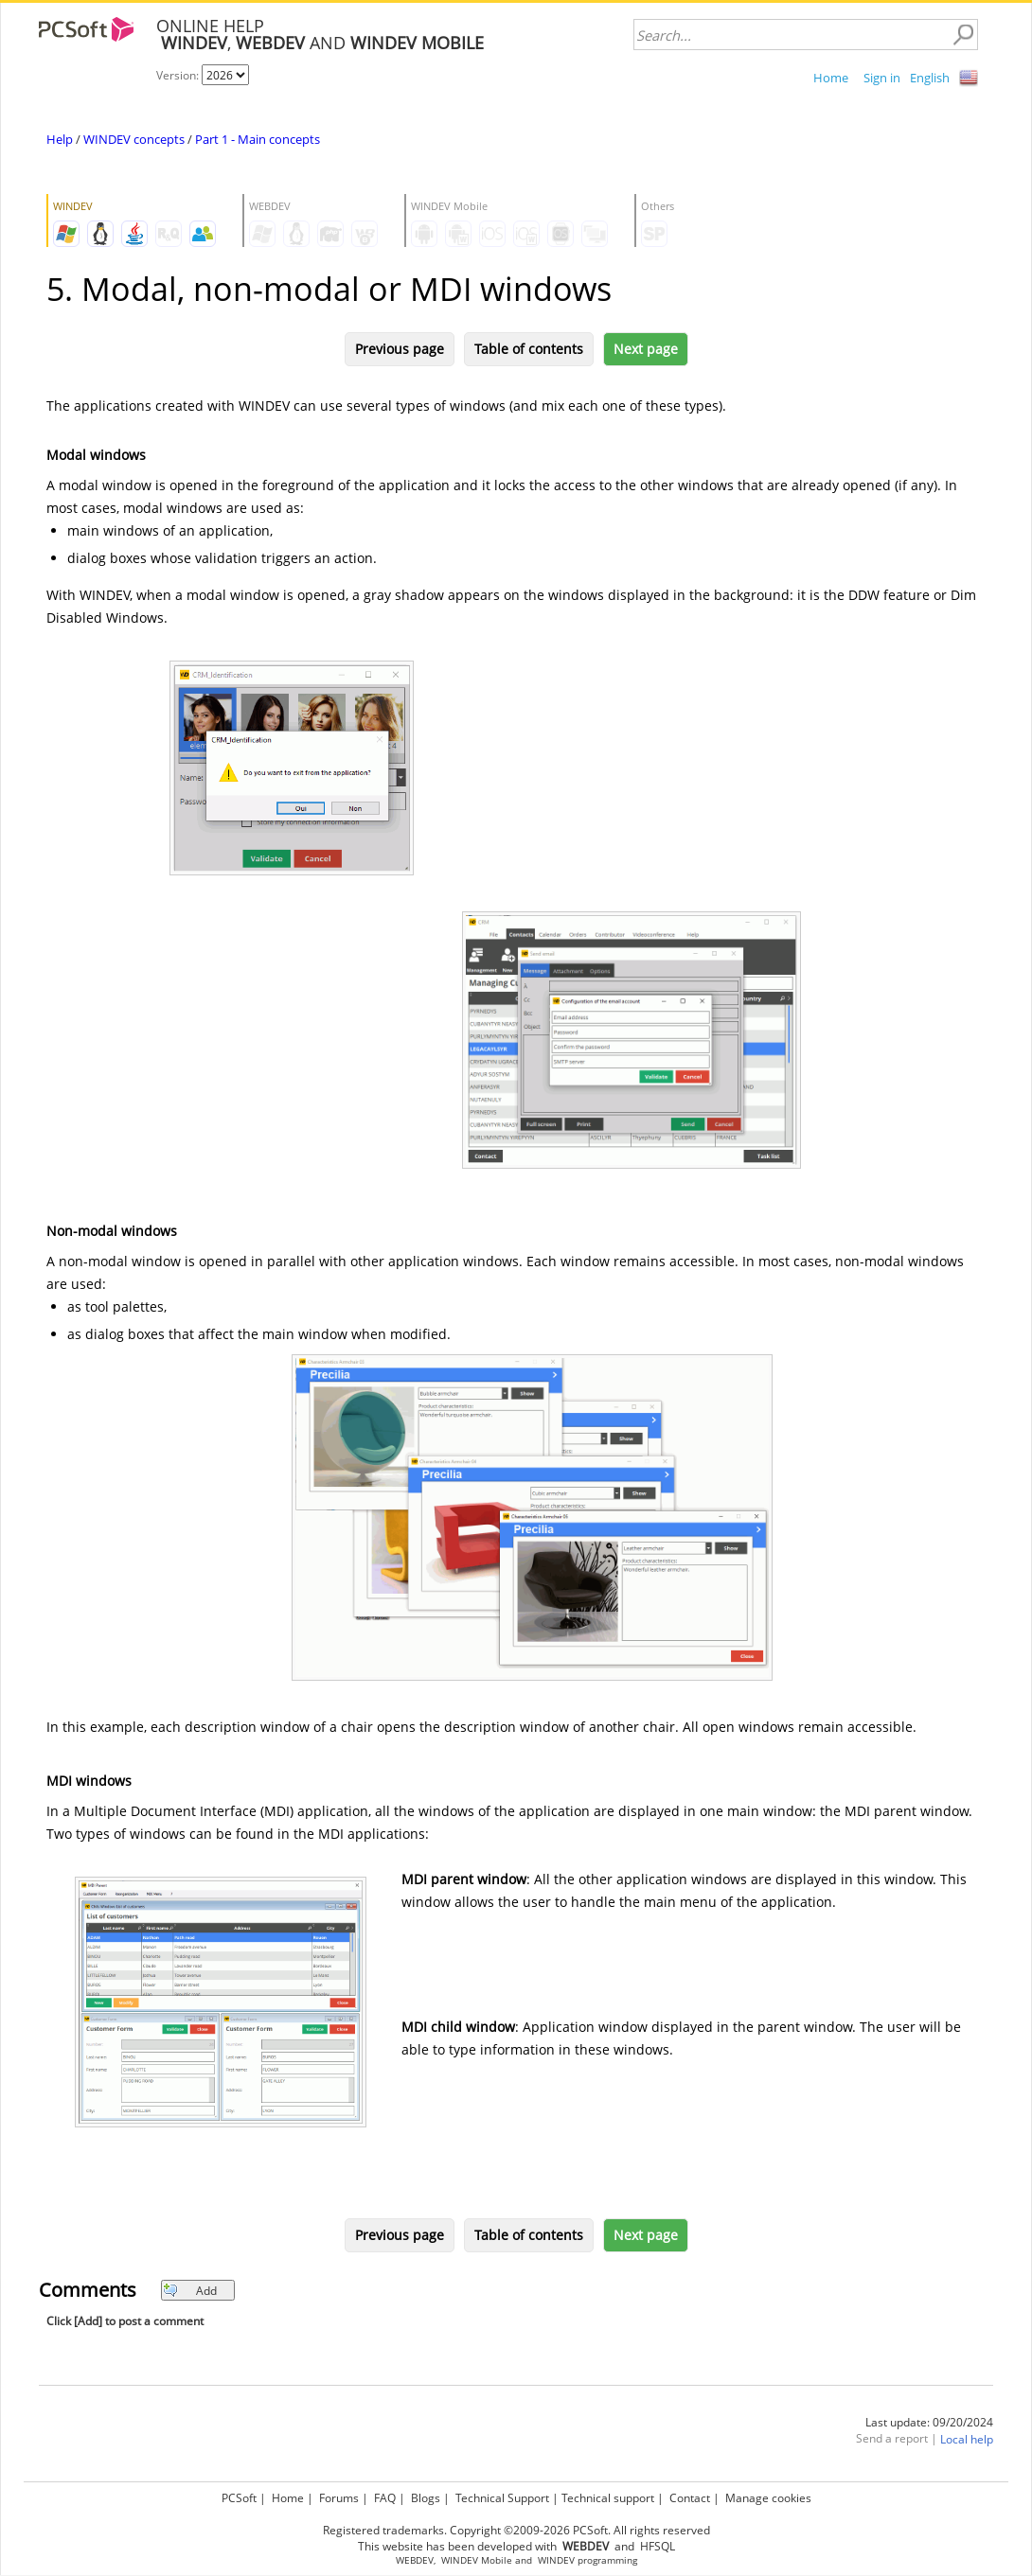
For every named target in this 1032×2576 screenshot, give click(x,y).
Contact (689, 2498)
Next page (646, 349)
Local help (966, 2439)
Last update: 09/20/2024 (929, 2422)
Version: (179, 75)
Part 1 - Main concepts (257, 139)
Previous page (399, 349)
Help (59, 139)
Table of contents (528, 349)
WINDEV (556, 2560)
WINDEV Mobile (476, 2560)
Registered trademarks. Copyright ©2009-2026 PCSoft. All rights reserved (516, 2530)
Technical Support (502, 2498)
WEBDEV (415, 2560)
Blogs (425, 2498)
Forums (339, 2498)
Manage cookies (768, 2498)
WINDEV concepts (134, 139)
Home (830, 77)
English (930, 77)
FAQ (385, 2498)
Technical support (607, 2498)
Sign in (881, 77)
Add (190, 2291)
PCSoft (239, 2498)
